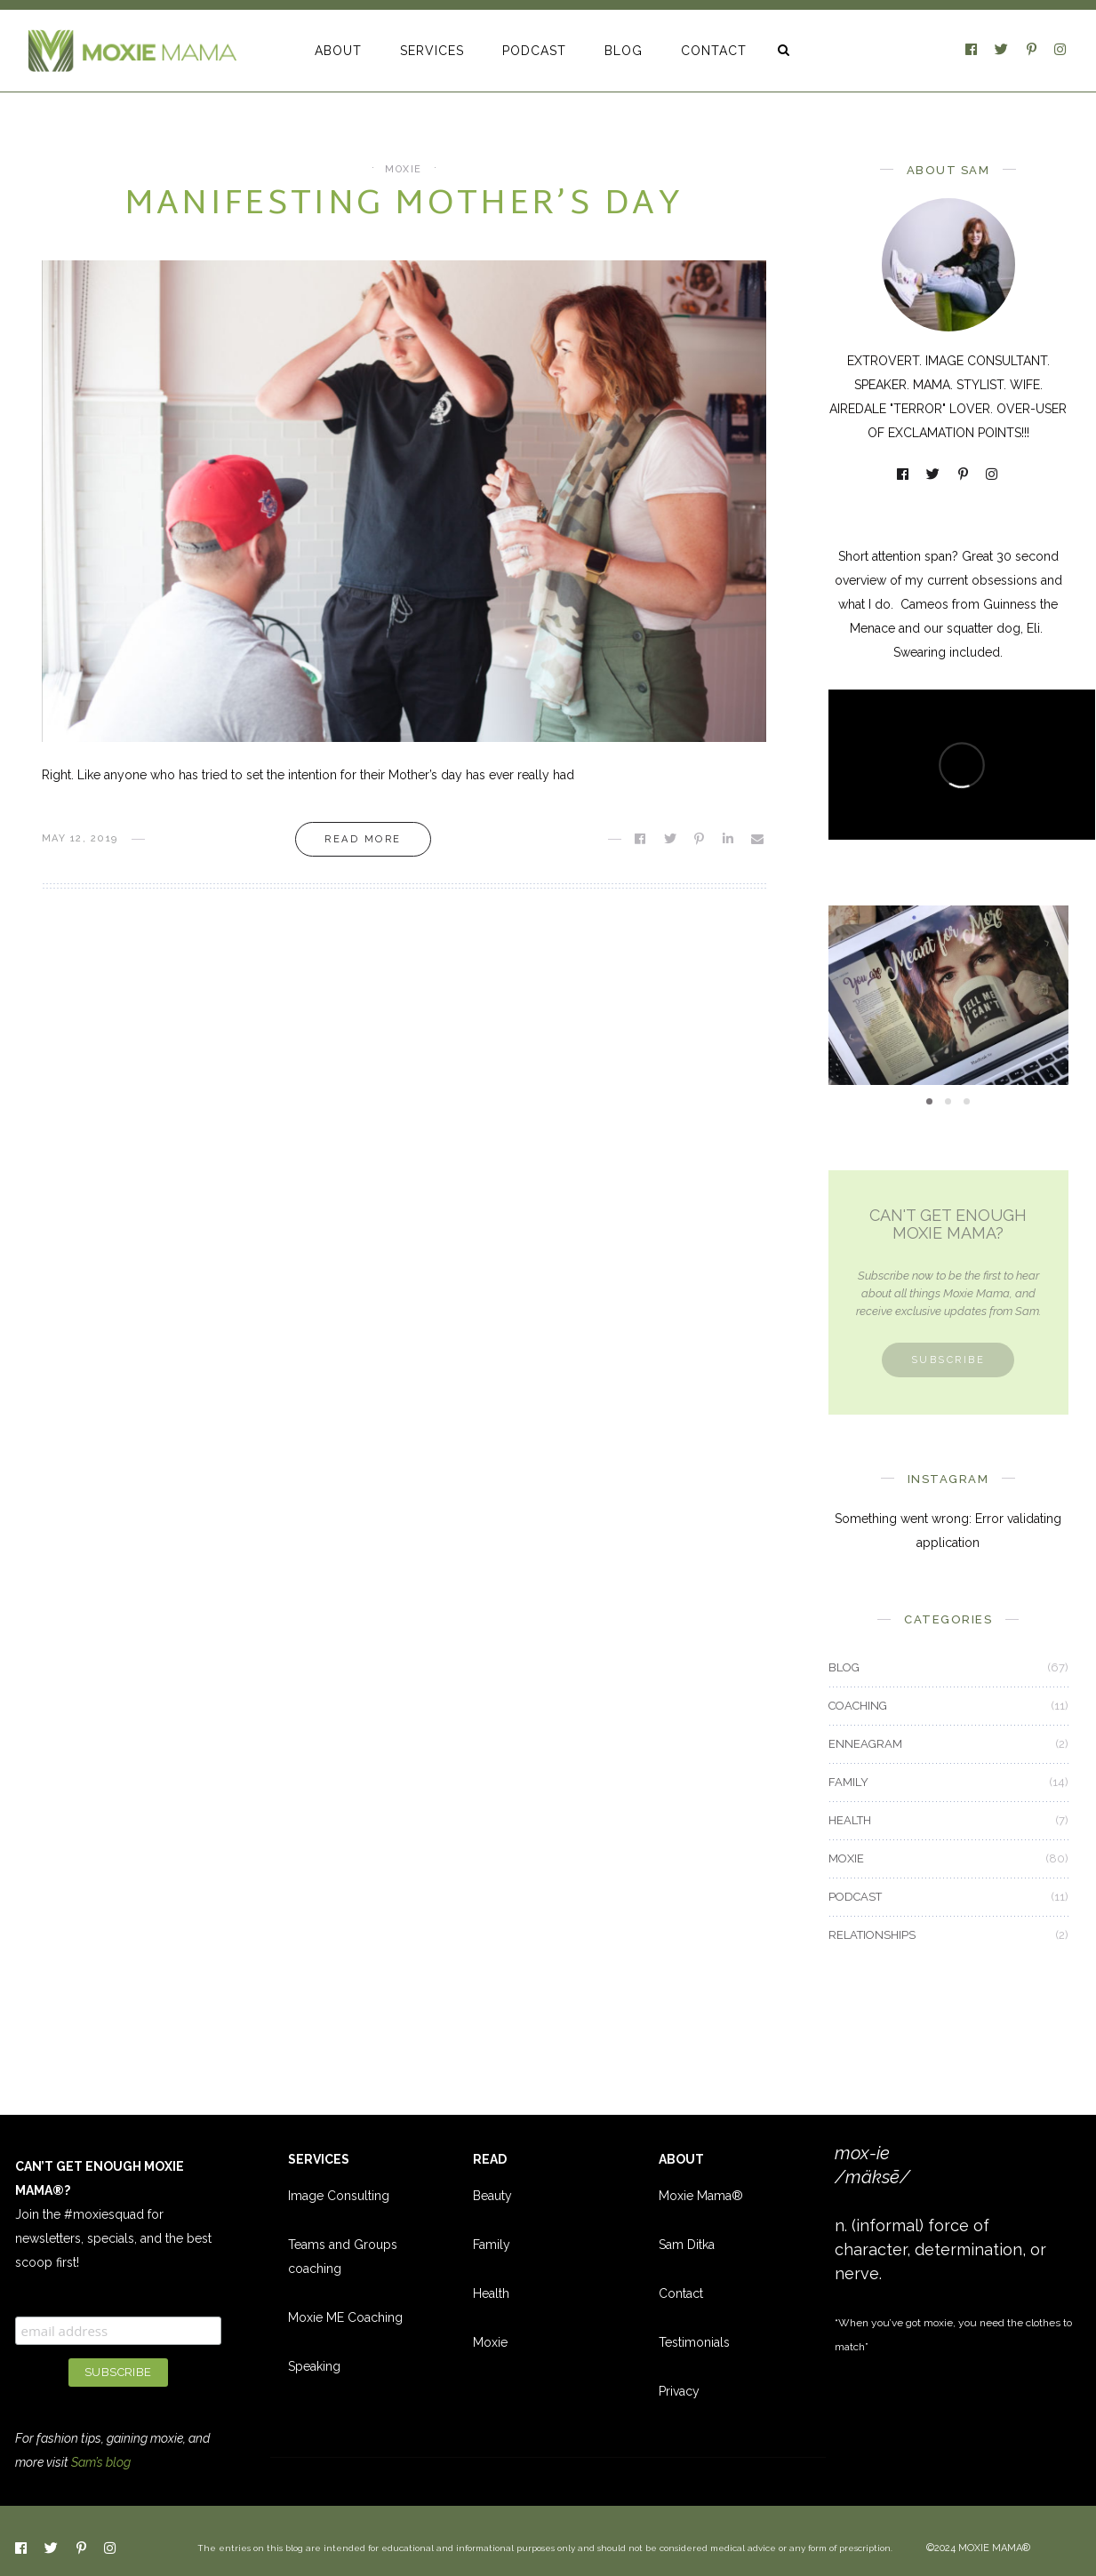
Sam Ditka (687, 2244)
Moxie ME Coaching (345, 2317)
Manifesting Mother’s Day (403, 205)
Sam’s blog (101, 2462)
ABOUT (338, 51)
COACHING (857, 1705)
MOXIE (403, 169)
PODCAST (534, 51)
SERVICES (432, 51)
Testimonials (694, 2342)
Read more (363, 839)
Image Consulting (338, 2196)
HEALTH (849, 1820)
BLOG (623, 51)
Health (491, 2293)
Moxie (490, 2342)
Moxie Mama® (701, 2196)
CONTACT (714, 51)
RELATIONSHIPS (872, 1935)
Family (491, 2244)
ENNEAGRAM (865, 1744)
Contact (681, 2293)
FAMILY (848, 1782)
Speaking (314, 2366)
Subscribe (948, 1360)
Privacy (679, 2391)
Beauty (492, 2196)
